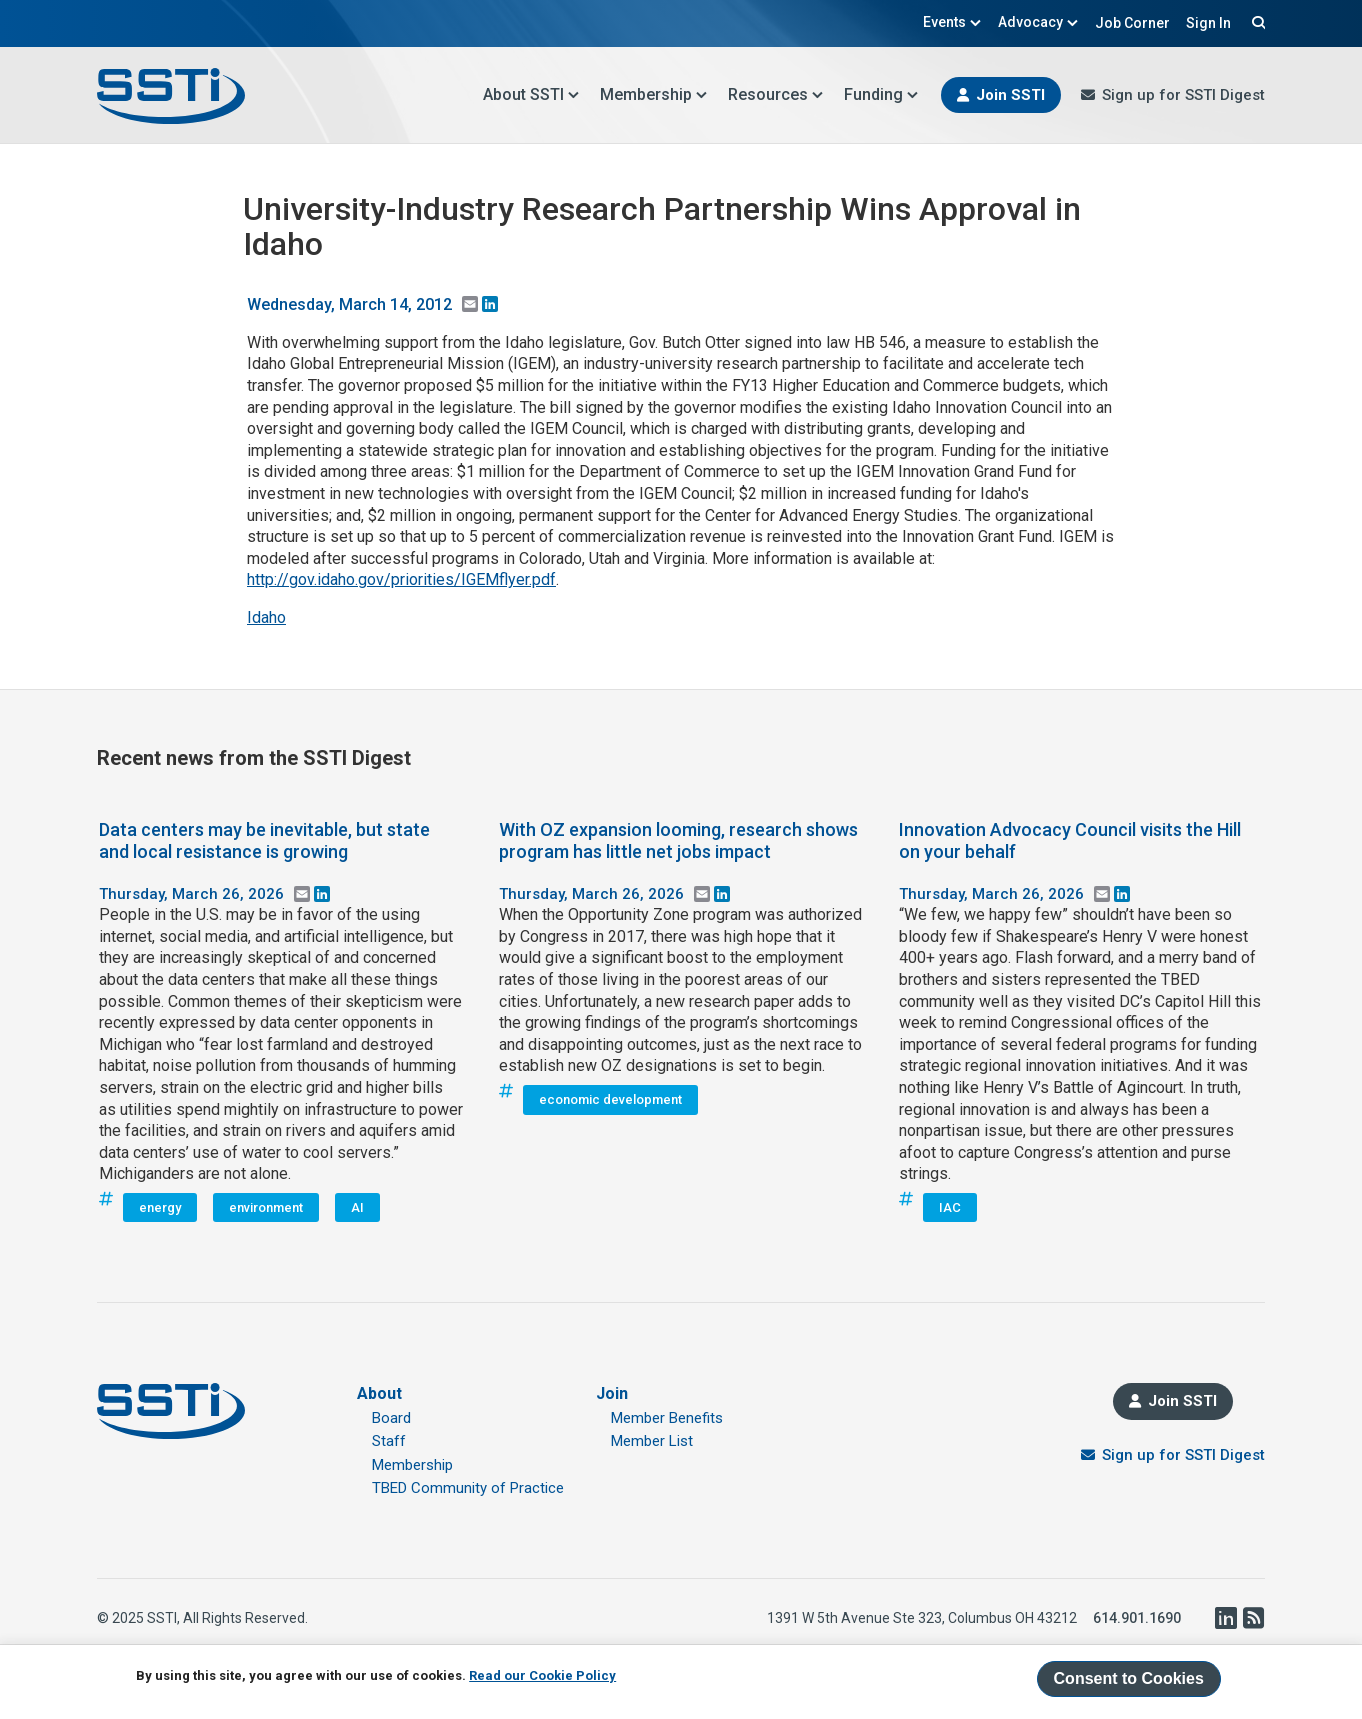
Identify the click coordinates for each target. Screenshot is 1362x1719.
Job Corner (1132, 23)
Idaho (266, 617)
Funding (881, 94)
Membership (654, 94)
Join (612, 1393)
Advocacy (1038, 22)
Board (391, 1418)
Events (952, 22)
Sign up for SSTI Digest (1183, 95)
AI (357, 1207)
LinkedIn (1225, 1618)
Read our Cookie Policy (542, 1675)
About (379, 1393)
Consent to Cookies (1129, 1678)
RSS (1253, 1618)
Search (1256, 22)
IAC (950, 1207)
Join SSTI (1010, 95)
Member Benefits (667, 1418)
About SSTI (531, 94)
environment (266, 1207)
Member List (652, 1441)
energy (160, 1207)
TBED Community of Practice (468, 1488)
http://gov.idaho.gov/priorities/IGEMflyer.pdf (401, 579)
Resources (776, 94)
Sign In (1208, 23)
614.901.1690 (1137, 1618)
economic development (610, 1099)
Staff (389, 1441)
